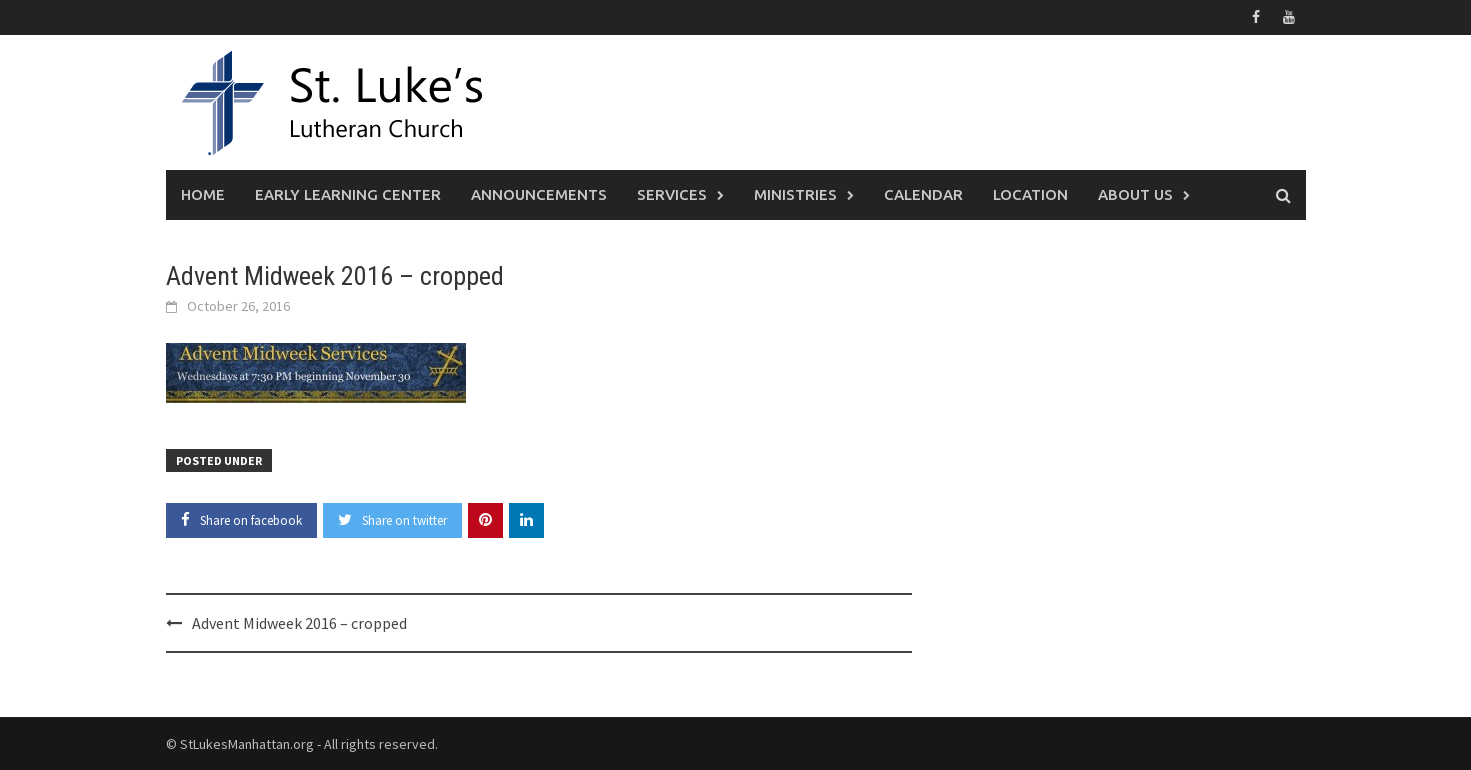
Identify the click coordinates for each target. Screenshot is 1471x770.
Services (672, 194)
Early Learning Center (348, 194)
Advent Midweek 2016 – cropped (299, 623)
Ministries (795, 194)
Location (1030, 194)
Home (203, 194)
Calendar (923, 194)
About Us (1135, 194)
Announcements (539, 194)
